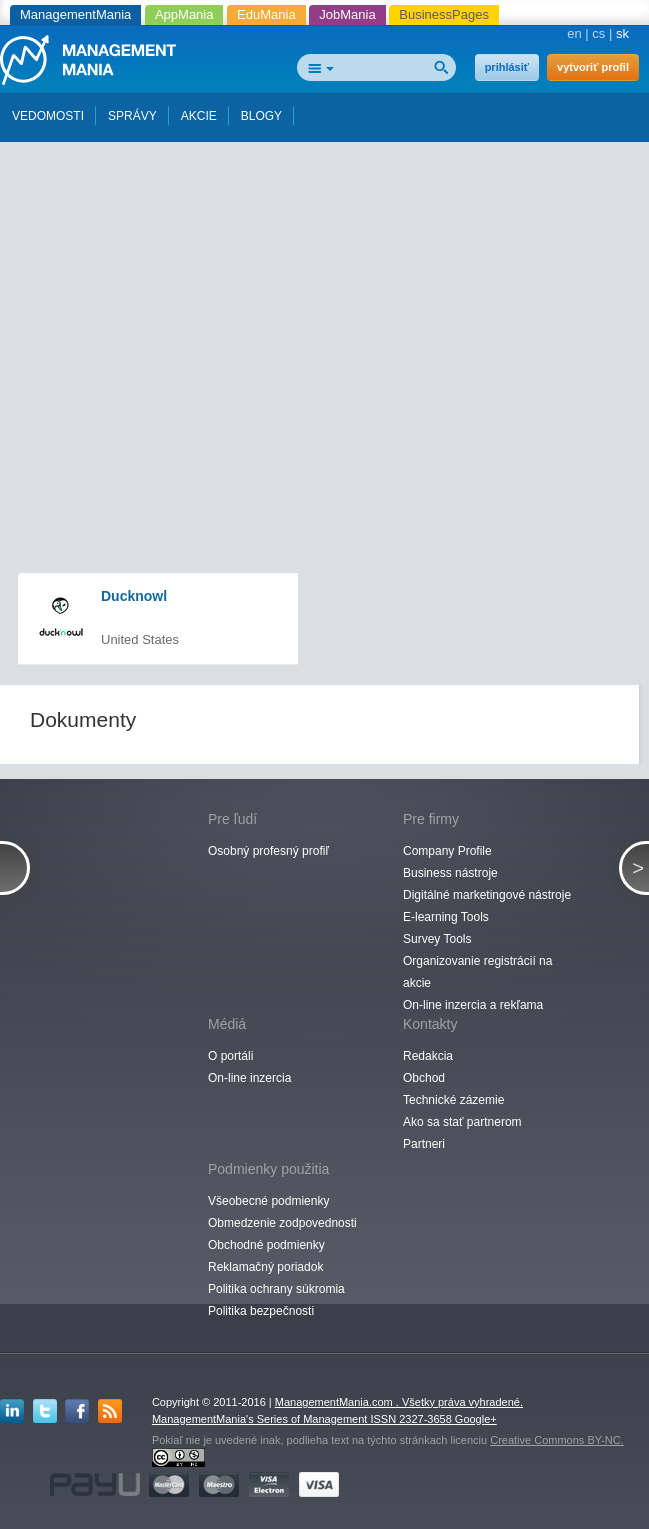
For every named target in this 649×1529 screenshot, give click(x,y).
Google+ (476, 1419)
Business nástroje (450, 873)
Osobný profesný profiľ (268, 851)
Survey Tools (437, 939)
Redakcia (428, 1056)
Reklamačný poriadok (265, 1267)
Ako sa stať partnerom (462, 1122)
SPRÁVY (132, 116)
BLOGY (261, 116)
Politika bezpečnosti (261, 1311)
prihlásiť (507, 67)
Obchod (424, 1078)
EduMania (266, 14)
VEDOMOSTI (48, 116)
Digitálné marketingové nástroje (487, 895)
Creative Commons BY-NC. (556, 1440)
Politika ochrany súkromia (276, 1289)
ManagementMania (75, 14)
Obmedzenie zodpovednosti (282, 1223)
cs (598, 33)
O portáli (230, 1056)
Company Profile (447, 851)
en (574, 33)
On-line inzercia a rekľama (473, 1005)
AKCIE (199, 116)
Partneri (424, 1144)
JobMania (347, 14)
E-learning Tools (446, 917)
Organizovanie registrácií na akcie (477, 972)
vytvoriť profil (593, 67)
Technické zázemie (453, 1100)
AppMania (184, 14)
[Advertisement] (332, 273)
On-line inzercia (249, 1078)
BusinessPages (444, 14)
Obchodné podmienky (266, 1245)
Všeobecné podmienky (268, 1201)
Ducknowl (134, 596)
